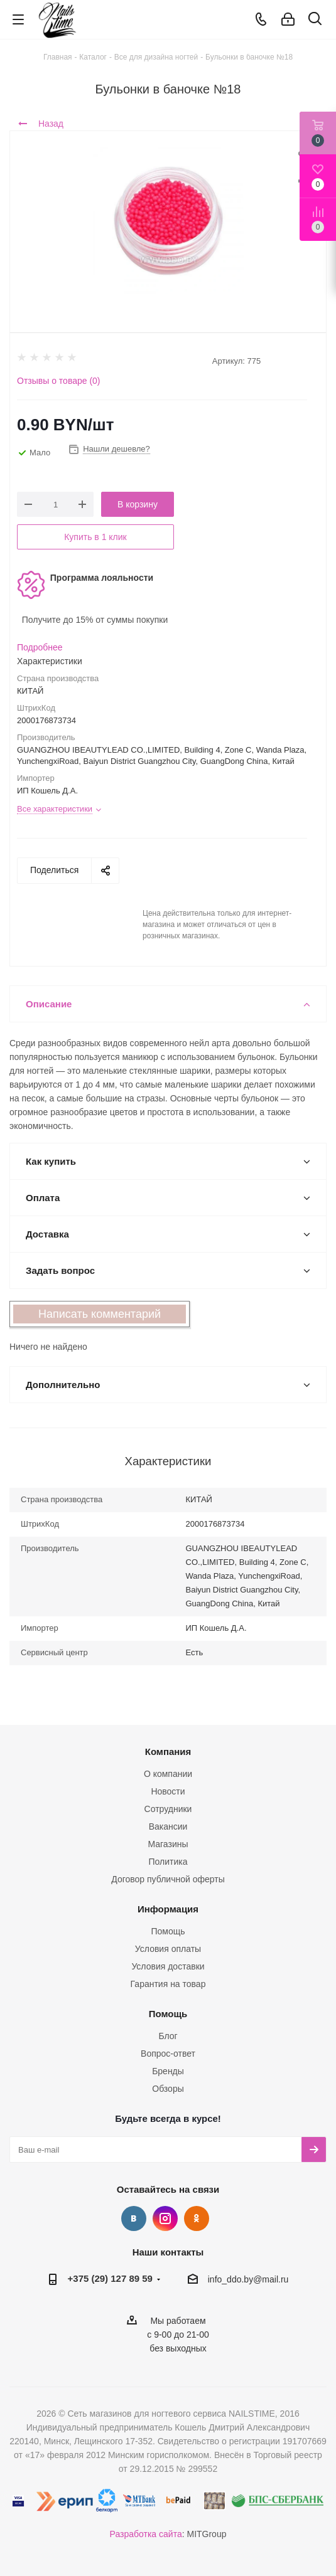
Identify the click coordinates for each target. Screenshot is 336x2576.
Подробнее (40, 647)
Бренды (168, 2071)
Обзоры (168, 2089)
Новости (168, 1791)
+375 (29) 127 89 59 (110, 2278)
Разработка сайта (146, 2534)
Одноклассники (196, 2218)
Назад (40, 124)
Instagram (165, 2218)
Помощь (168, 1931)
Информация (168, 1909)
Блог (167, 2036)
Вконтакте (133, 2218)
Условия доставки (167, 1966)
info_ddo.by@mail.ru (248, 2279)
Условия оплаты (168, 1949)
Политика (168, 1862)
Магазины (168, 1844)
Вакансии (168, 1826)
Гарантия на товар (168, 1984)
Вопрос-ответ (168, 2054)
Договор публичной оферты (167, 1879)
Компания (168, 1751)
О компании (168, 1774)
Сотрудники (168, 1809)
